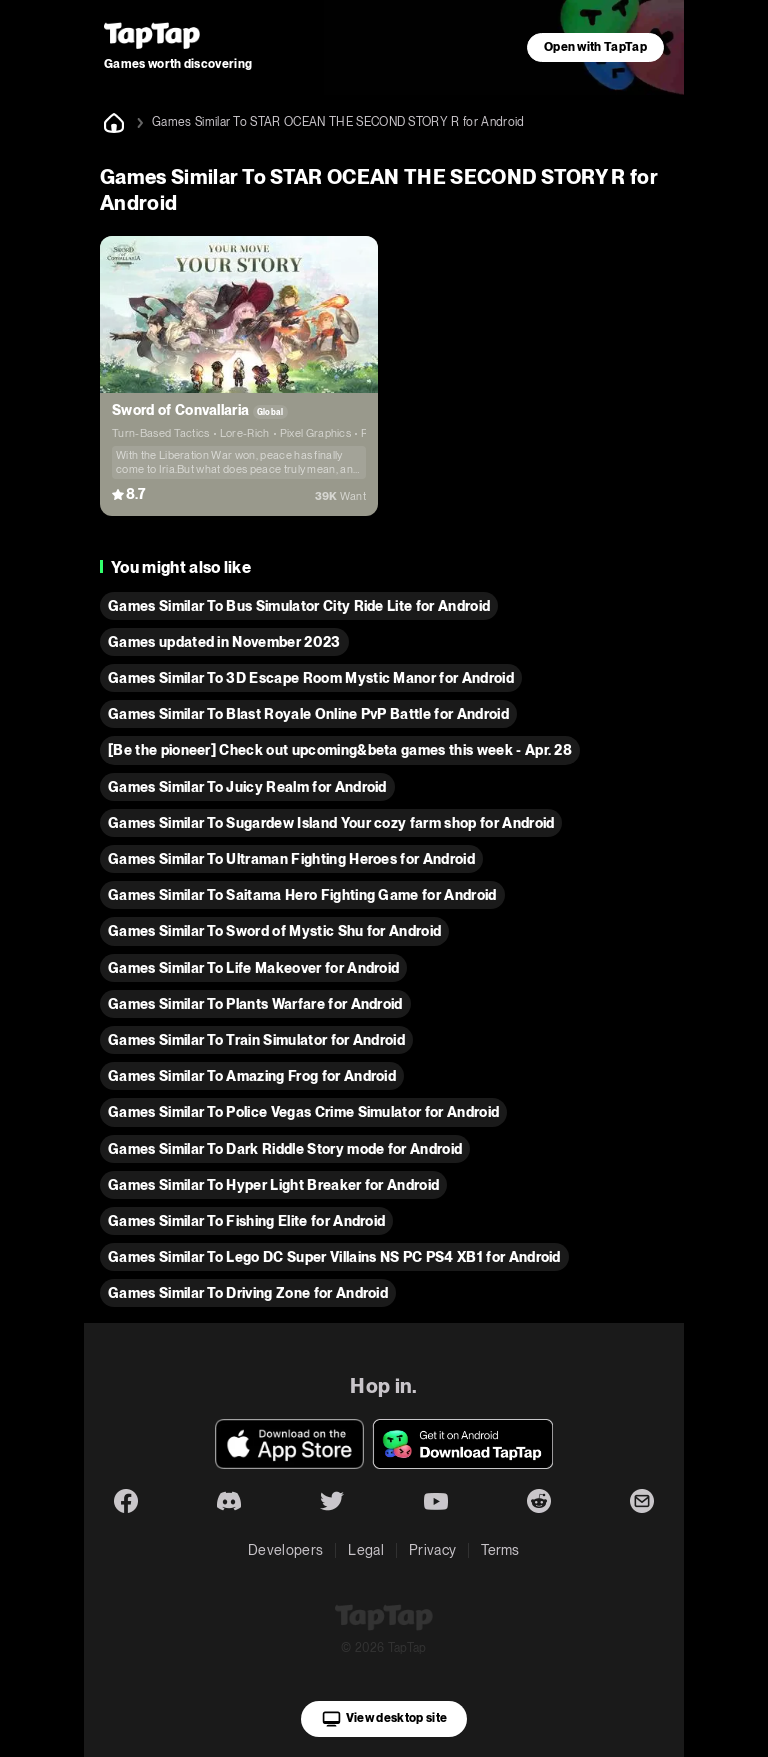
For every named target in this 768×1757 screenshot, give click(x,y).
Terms (500, 1550)
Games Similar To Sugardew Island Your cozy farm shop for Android (331, 823)
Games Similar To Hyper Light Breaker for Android (273, 1185)
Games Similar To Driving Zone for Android (248, 1293)
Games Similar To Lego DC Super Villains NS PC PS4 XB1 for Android (334, 1257)
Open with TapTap (595, 47)
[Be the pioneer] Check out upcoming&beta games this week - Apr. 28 (340, 750)
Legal (366, 1550)
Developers (285, 1550)
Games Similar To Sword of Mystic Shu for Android (274, 931)
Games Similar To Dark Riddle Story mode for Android (285, 1149)
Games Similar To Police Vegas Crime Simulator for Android (303, 1112)
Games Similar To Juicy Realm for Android (247, 787)
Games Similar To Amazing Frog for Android (252, 1076)
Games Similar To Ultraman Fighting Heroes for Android (291, 859)
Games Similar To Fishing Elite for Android (246, 1221)
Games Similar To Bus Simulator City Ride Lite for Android (299, 606)
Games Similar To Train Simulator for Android (256, 1040)
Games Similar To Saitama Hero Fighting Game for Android (302, 895)
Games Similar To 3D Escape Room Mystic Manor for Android (311, 678)
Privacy (432, 1550)
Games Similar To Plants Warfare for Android (255, 1004)
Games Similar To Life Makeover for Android (253, 968)
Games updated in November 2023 (224, 642)
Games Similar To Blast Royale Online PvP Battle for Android (308, 714)
